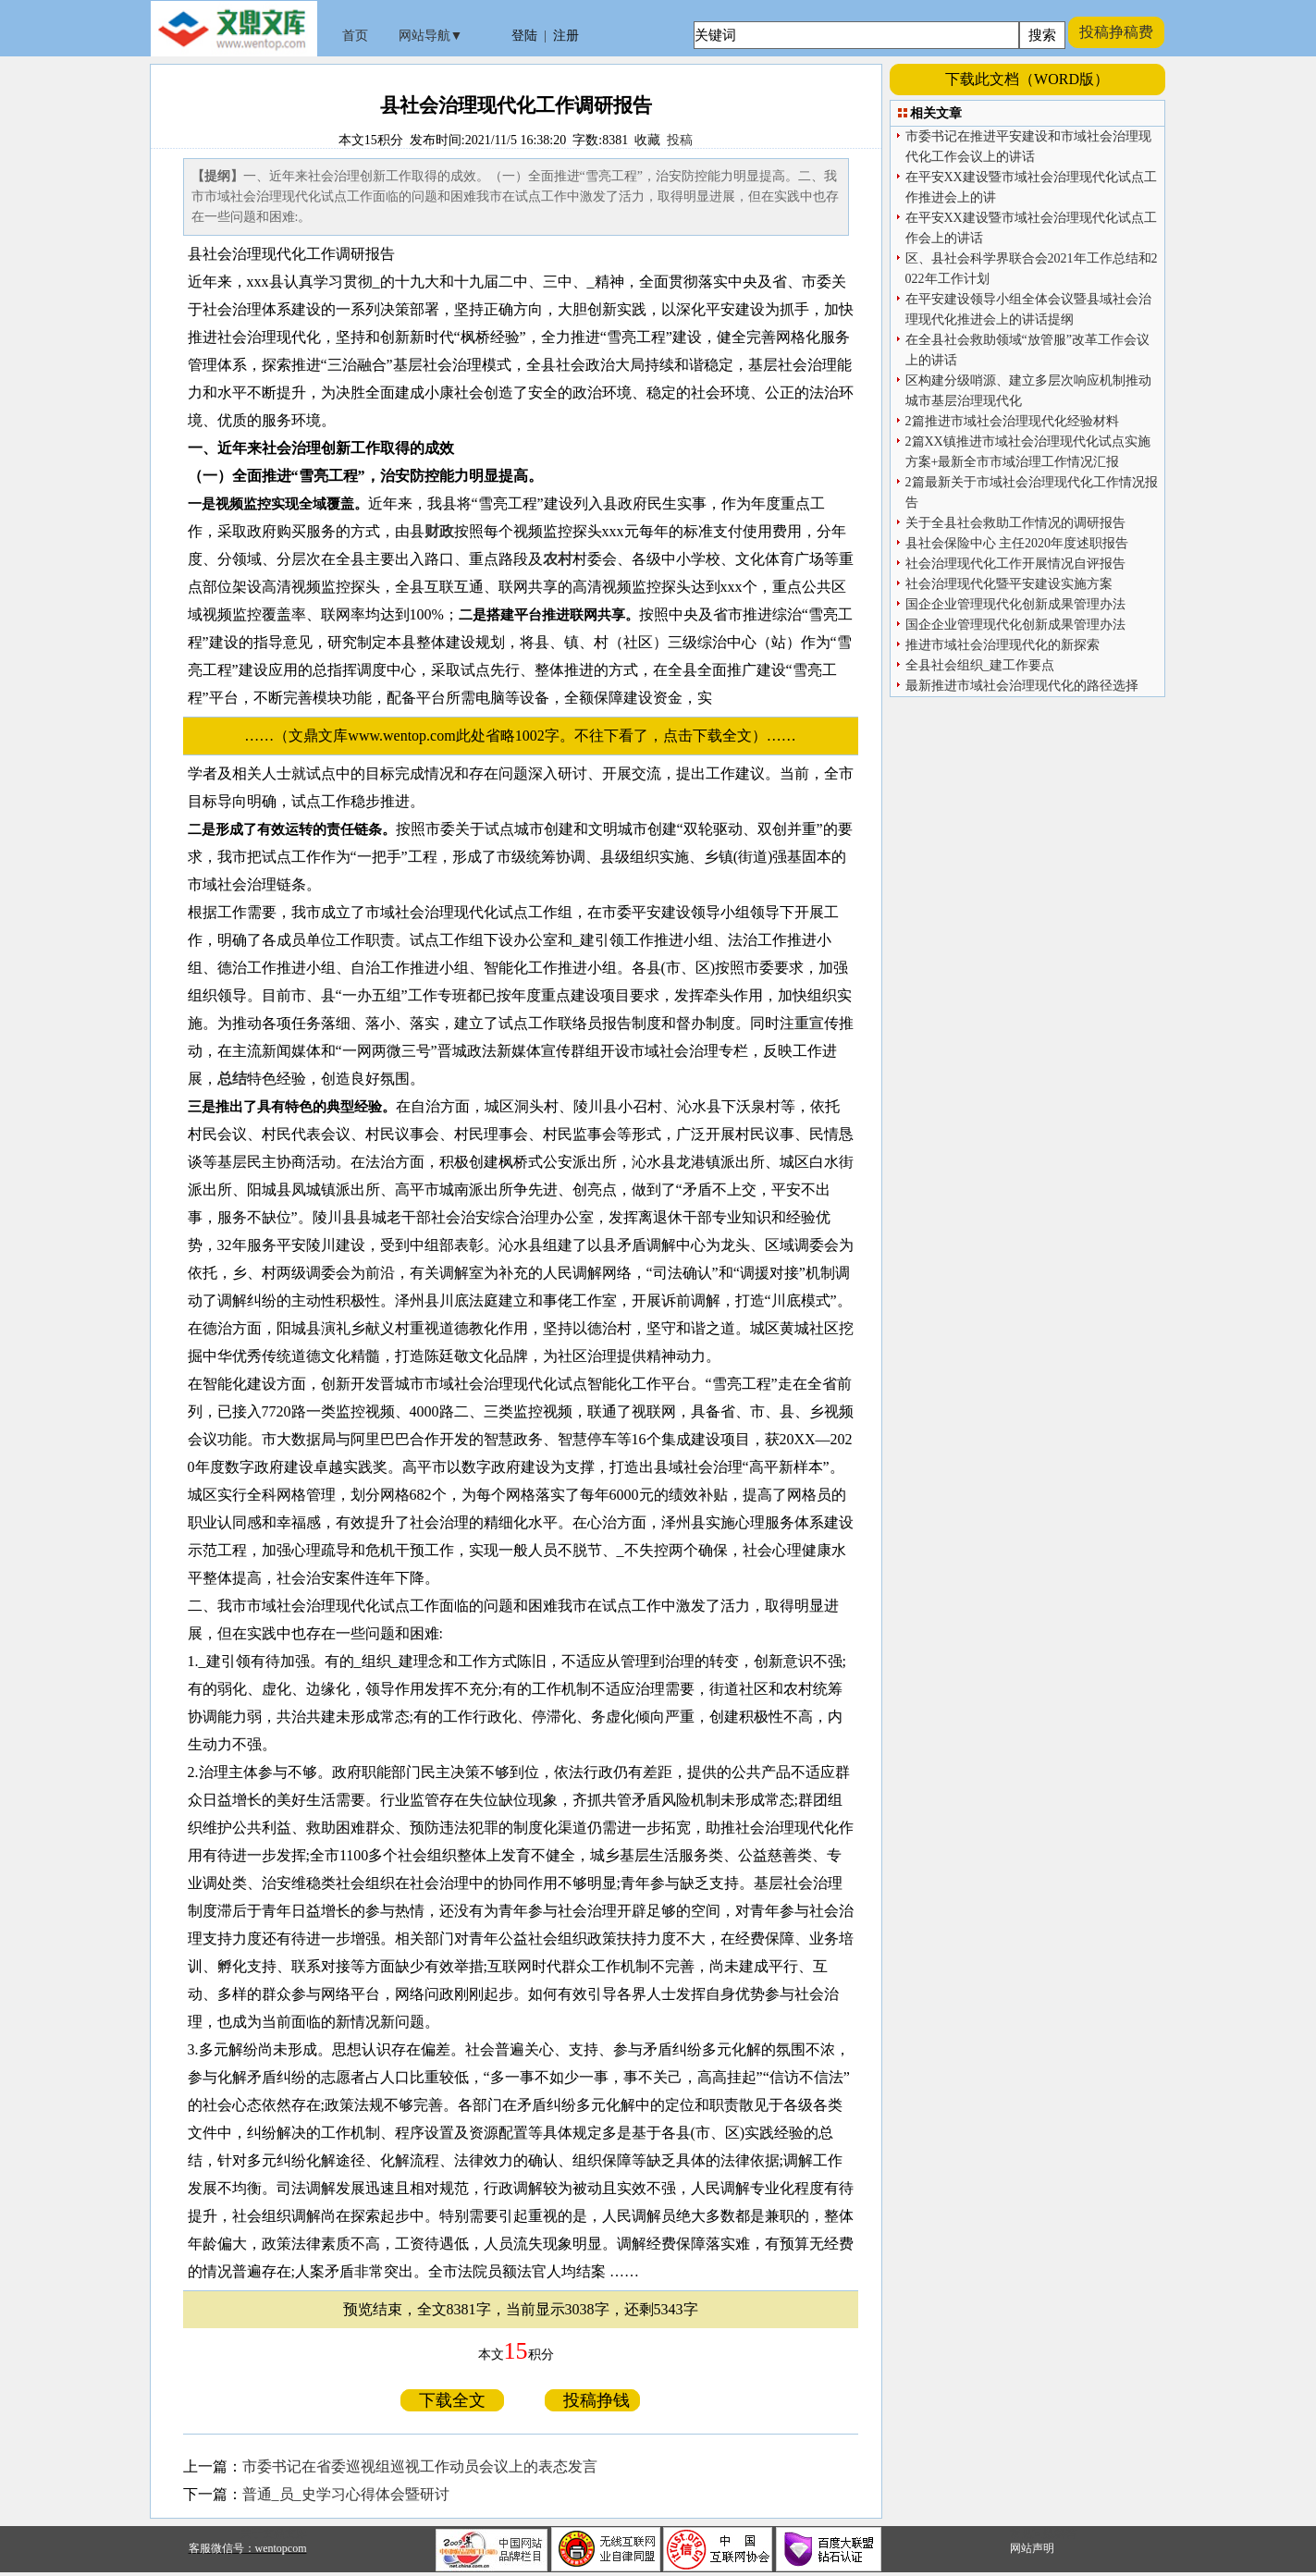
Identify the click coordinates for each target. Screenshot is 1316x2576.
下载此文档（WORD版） (1027, 79)
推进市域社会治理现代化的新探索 (1002, 645)
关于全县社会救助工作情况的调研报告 (1015, 523)
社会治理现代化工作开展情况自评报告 (1015, 563)
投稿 (680, 140)
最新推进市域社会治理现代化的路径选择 (1021, 686)
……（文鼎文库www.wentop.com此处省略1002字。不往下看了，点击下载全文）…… (527, 735)
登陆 (524, 36)
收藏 (647, 140)
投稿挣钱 (592, 2400)
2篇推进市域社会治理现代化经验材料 (1012, 421)
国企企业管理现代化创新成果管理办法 (1015, 604)
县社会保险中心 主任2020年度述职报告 (1017, 543)
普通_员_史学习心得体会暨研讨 (345, 2494)
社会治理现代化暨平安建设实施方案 (1009, 584)
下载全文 (452, 2400)
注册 (566, 36)
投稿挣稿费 (1116, 32)
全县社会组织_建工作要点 (979, 665)
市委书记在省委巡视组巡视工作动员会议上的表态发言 (419, 2466)
